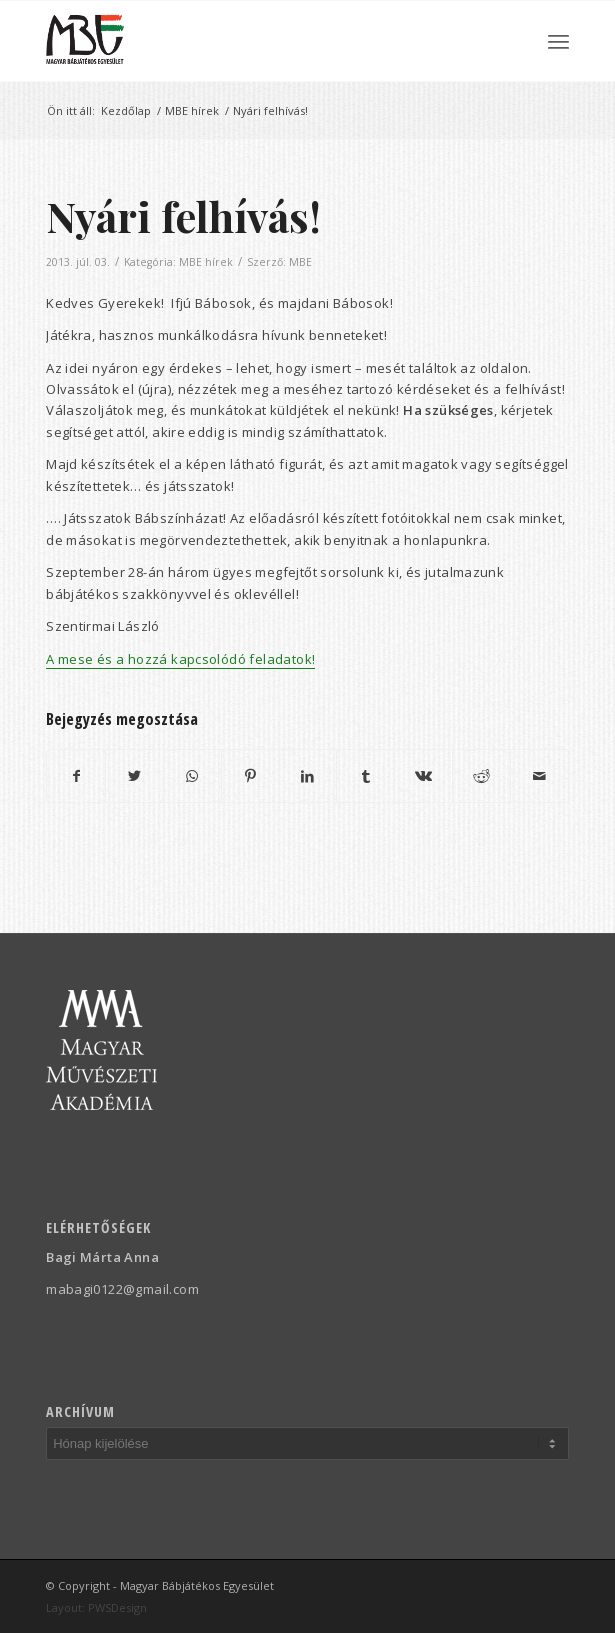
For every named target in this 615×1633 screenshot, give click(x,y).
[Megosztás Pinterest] (250, 776)
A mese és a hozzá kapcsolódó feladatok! (180, 659)
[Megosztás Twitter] (134, 776)
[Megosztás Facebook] (76, 776)
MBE (300, 262)
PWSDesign (117, 1607)
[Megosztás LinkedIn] (308, 776)
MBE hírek (206, 262)
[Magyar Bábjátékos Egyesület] (255, 41)
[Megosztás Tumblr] (365, 776)
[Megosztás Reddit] (481, 776)
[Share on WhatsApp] (192, 776)
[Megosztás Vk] (423, 776)
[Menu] (558, 41)
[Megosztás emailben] (539, 776)
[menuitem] (558, 41)
